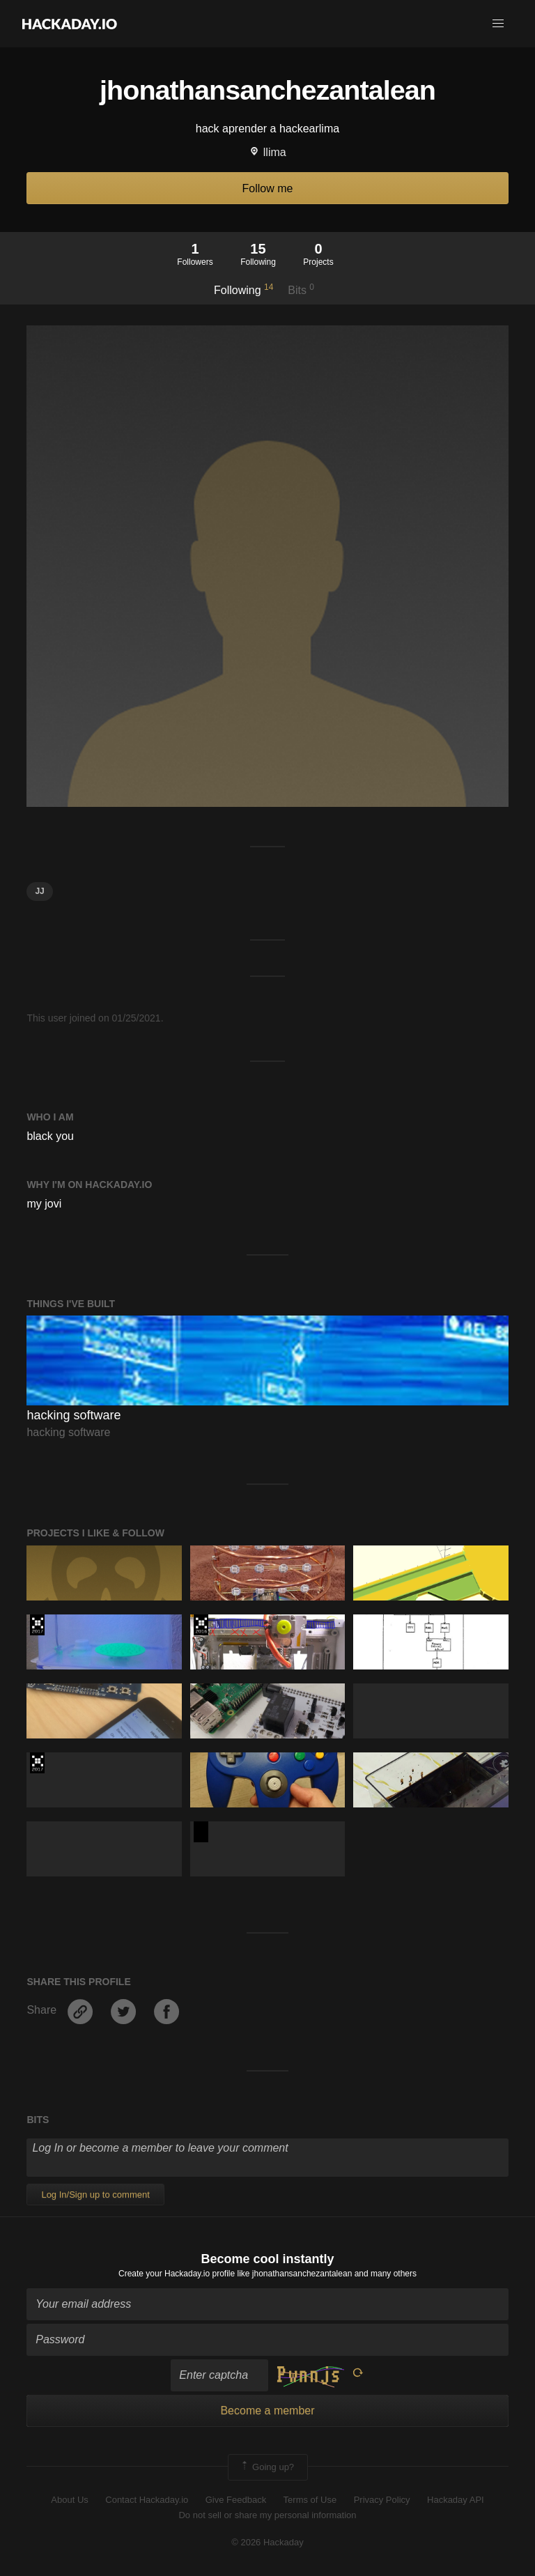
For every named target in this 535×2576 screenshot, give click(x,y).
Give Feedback (236, 2499)
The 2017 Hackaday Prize (37, 1624)
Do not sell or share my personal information (267, 2515)
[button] (498, 23)
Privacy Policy (382, 2499)
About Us (69, 2499)
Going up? (267, 2467)
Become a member (267, 2410)
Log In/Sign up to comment (95, 2194)
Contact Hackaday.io (146, 2499)
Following (243, 289)
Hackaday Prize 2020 (201, 1831)
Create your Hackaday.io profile (176, 2273)
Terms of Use (310, 2499)
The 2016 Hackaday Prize (201, 1624)
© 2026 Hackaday (267, 2542)
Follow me (267, 188)
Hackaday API (455, 2499)
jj (39, 891)
